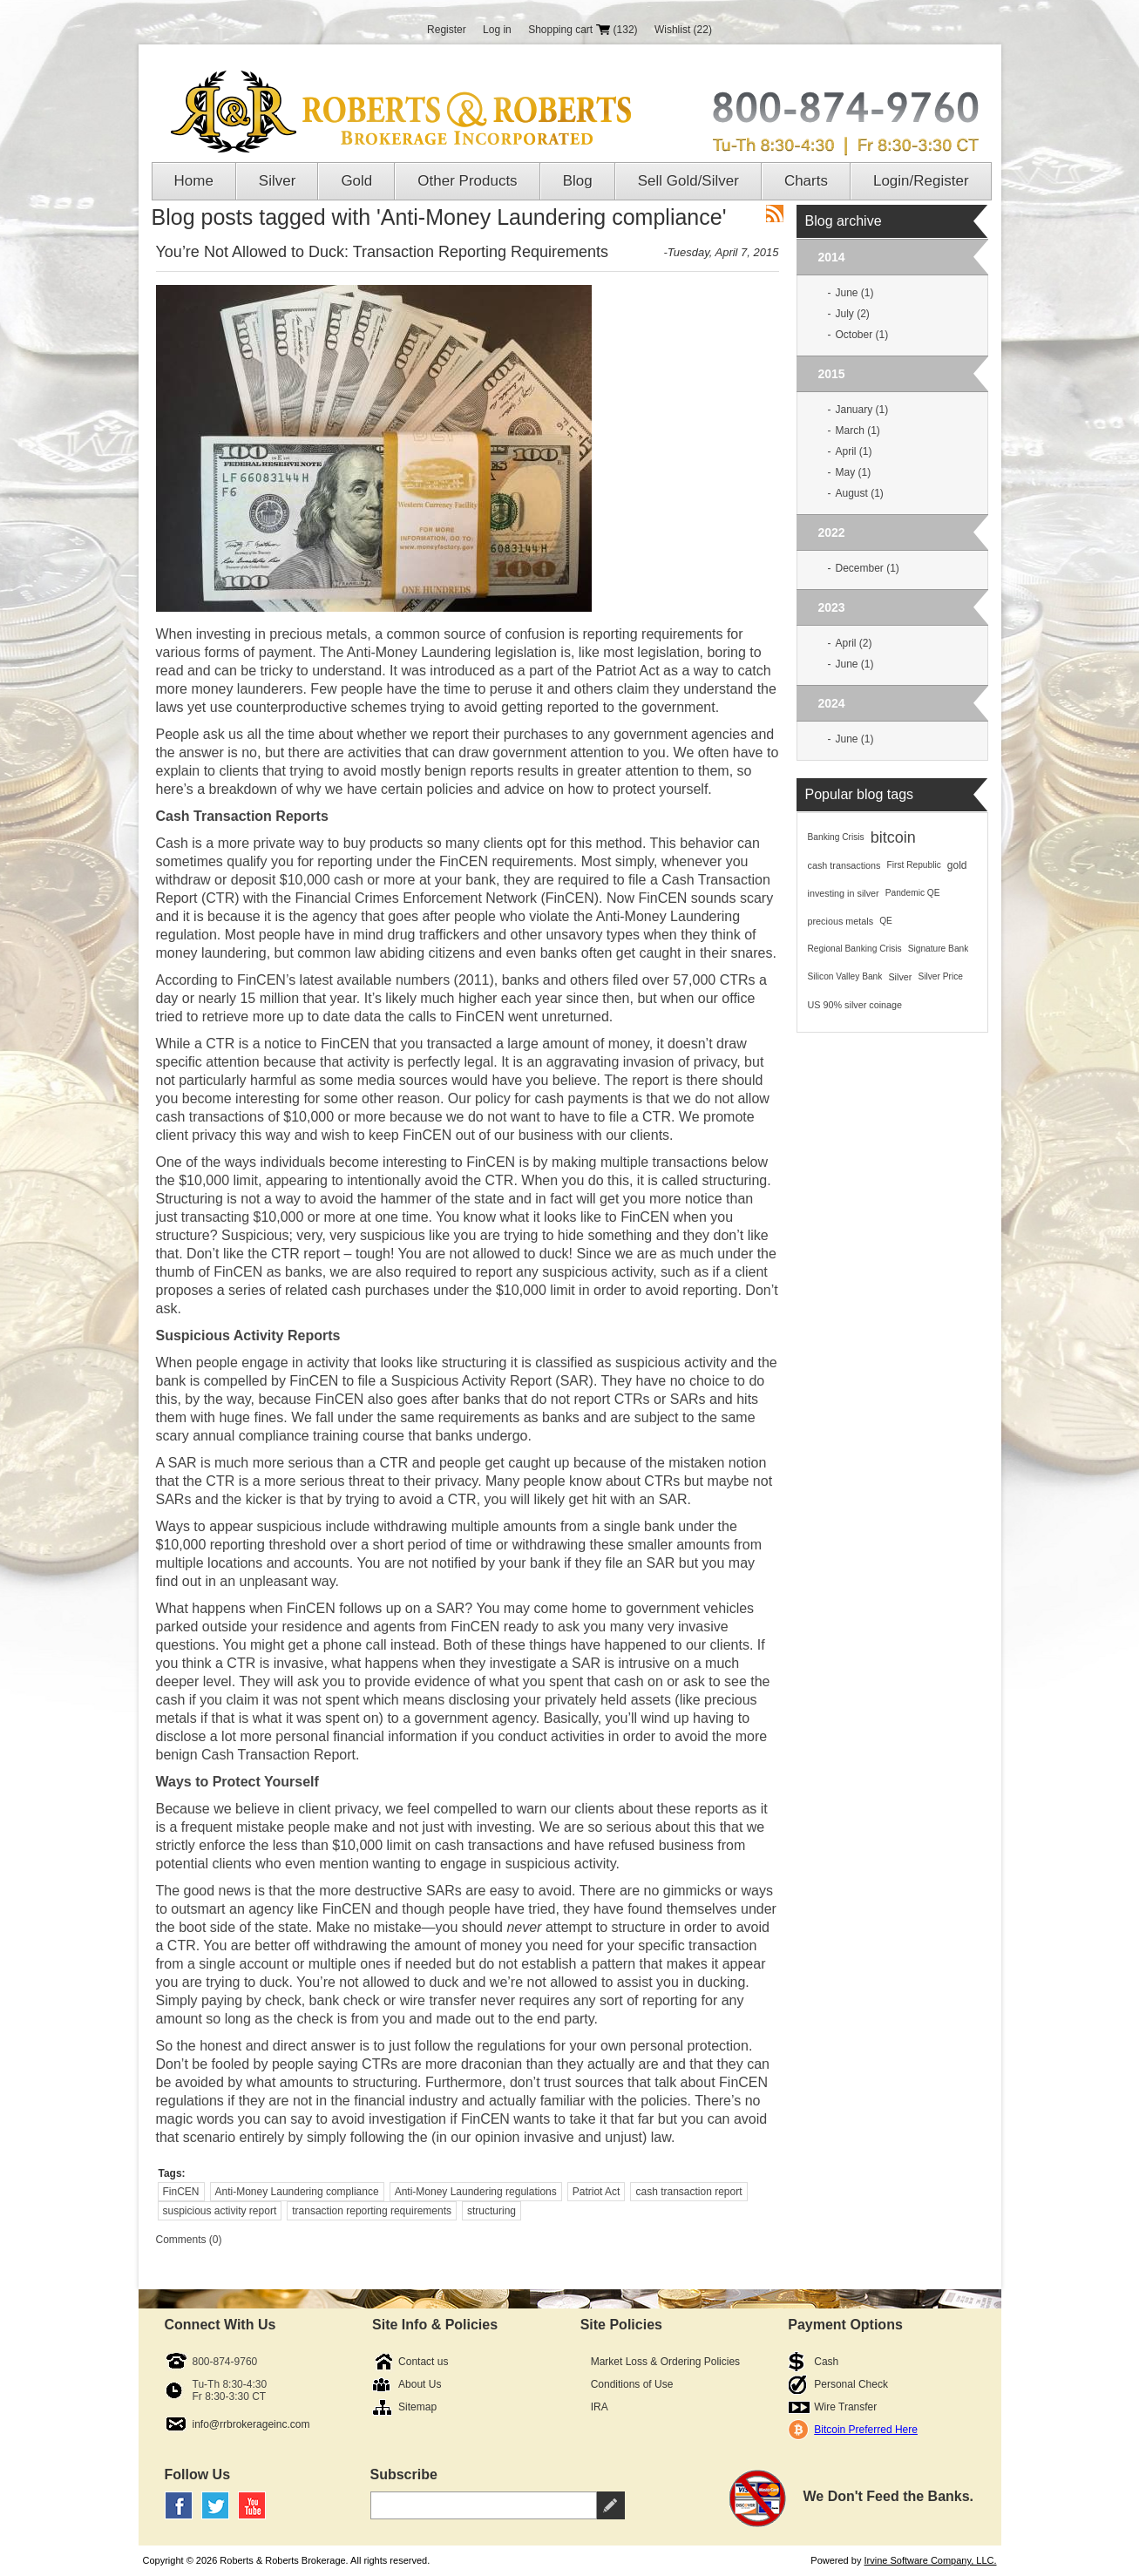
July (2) (853, 314)
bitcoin (893, 837)
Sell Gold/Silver (688, 181)
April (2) (854, 643)
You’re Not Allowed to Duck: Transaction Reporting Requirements (382, 252)
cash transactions (844, 865)
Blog (578, 181)
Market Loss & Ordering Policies (665, 2362)
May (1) (853, 472)
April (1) (854, 451)
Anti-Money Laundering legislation (452, 652)
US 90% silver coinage (855, 1005)
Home (194, 181)
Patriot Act (596, 2192)
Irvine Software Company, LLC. (930, 2560)
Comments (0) (189, 2240)
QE (885, 920)
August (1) (860, 493)
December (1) (867, 568)
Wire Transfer (845, 2407)
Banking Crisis (836, 837)
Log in (497, 30)
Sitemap (417, 2407)
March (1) (858, 430)
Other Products (467, 181)
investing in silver (843, 893)
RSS (774, 213)
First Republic (914, 865)
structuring (491, 2211)
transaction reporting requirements (371, 2211)
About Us (419, 2384)
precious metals (841, 921)
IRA (599, 2407)
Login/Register (921, 181)
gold (957, 865)
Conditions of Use (632, 2384)
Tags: (172, 2173)
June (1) (855, 293)
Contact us (423, 2362)
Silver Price (940, 976)
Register (446, 30)
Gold (356, 181)
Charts (806, 181)
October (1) (862, 335)
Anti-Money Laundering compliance (297, 2192)
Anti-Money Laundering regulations (476, 2192)
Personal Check (851, 2384)
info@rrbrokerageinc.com (251, 2424)
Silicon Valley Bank (845, 976)
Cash (826, 2362)
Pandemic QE (912, 893)
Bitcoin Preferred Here (866, 2429)
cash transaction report (688, 2192)
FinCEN (181, 2192)
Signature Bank (938, 948)
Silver (277, 181)
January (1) (862, 409)
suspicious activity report (220, 2211)
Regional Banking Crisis (855, 948)
